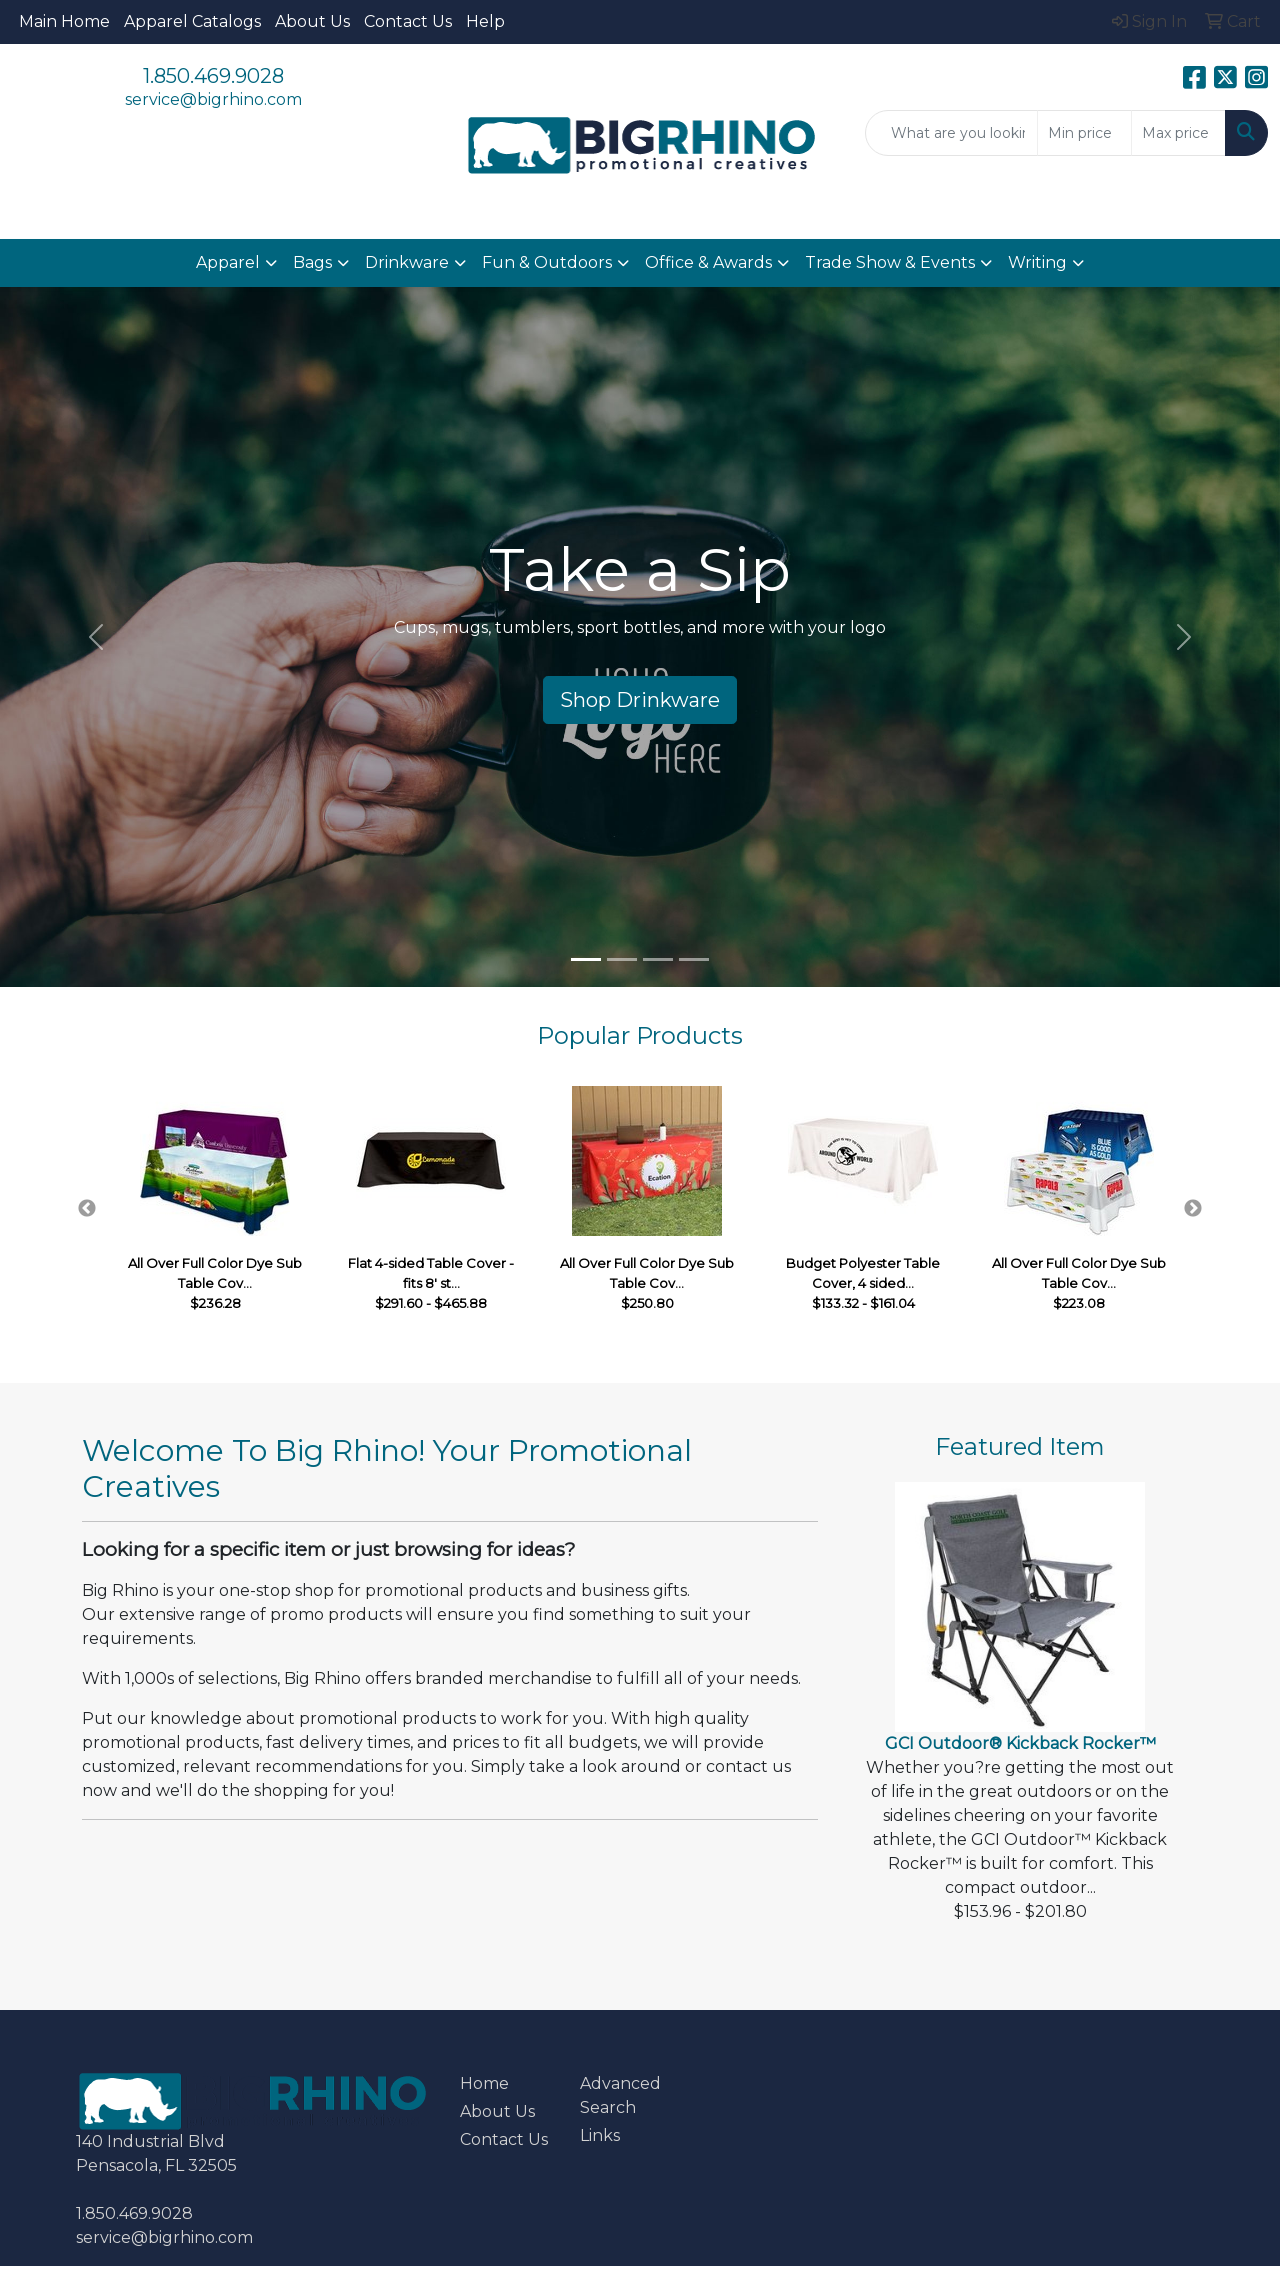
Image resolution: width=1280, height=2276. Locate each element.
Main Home (64, 21)
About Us (312, 21)
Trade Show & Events (890, 262)
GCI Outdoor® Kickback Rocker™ (1020, 1743)
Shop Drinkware (640, 700)
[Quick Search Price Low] (1084, 133)
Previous (87, 1209)
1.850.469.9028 (213, 76)
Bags (312, 262)
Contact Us (408, 21)
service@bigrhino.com (213, 99)
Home (484, 2083)
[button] (96, 637)
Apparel (228, 262)
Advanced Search (620, 2095)
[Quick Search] (951, 133)
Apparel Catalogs (192, 21)
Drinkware (407, 262)
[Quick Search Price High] (1178, 133)
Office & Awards (708, 262)
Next (1193, 1209)
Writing (1037, 262)
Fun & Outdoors (547, 262)
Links (600, 2135)
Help (485, 21)
